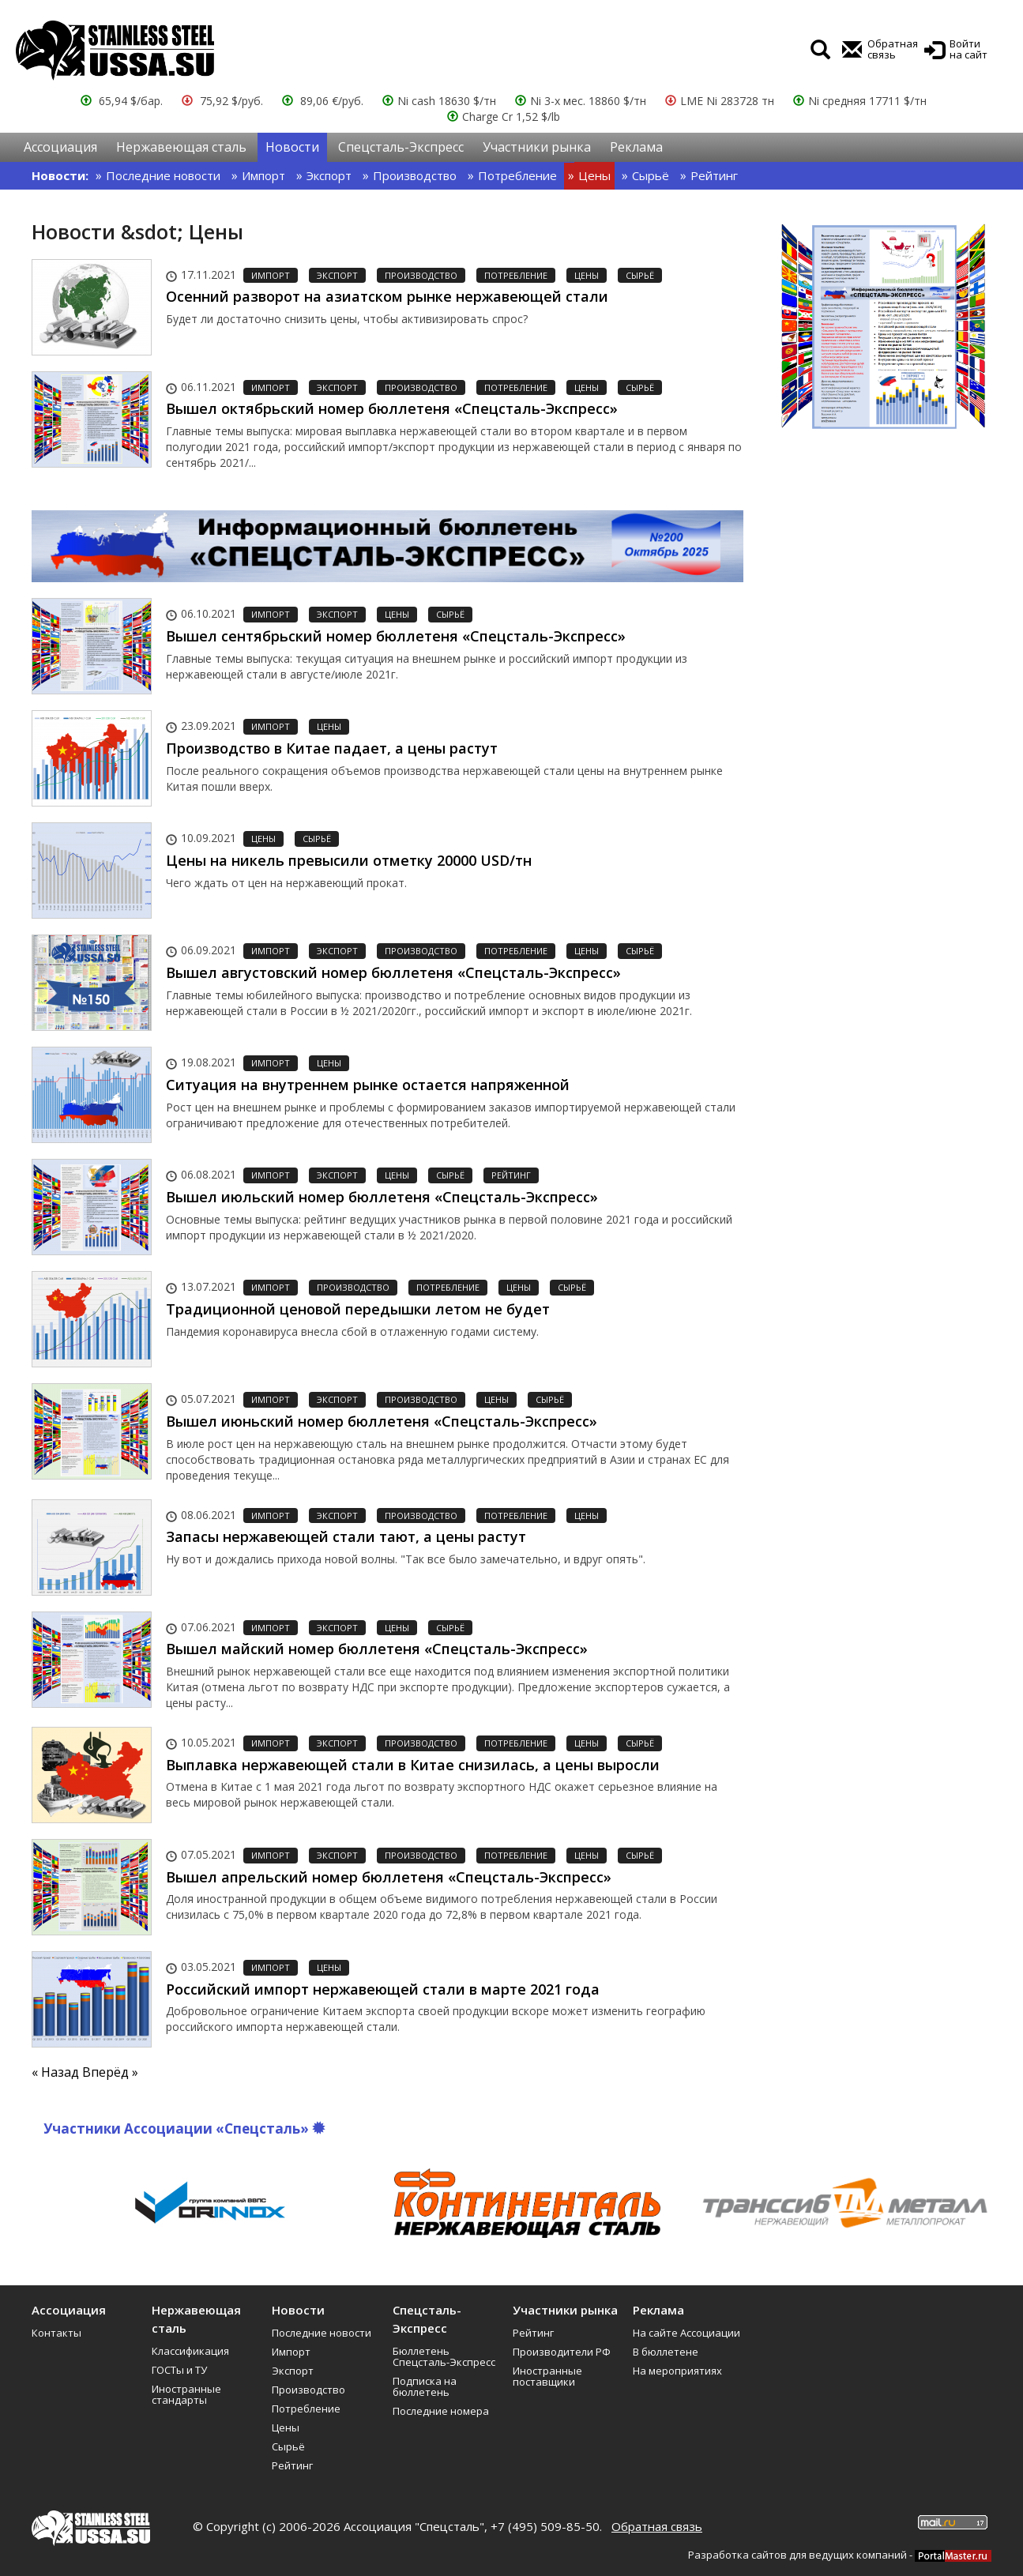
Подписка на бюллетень (425, 2386)
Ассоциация (60, 147)
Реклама (636, 147)
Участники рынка (537, 147)
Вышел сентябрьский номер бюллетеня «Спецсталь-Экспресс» (396, 635)
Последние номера (441, 2410)
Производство (415, 175)
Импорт (263, 175)
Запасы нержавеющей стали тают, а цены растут (346, 1536)
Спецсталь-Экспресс (401, 147)
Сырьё (650, 175)
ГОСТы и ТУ (179, 2369)
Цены (594, 175)
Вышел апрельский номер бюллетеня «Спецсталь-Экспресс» (388, 1876)
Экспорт (329, 175)
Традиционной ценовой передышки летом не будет (358, 1308)
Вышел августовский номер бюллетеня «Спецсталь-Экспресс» (393, 972)
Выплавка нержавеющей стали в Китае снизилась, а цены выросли (413, 1764)
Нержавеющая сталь (181, 147)
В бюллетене (665, 2351)
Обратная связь (656, 2526)
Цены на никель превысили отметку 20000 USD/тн (349, 860)
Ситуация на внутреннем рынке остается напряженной (368, 1084)
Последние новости (163, 175)
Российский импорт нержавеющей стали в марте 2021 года (383, 1989)
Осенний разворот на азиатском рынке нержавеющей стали (387, 296)
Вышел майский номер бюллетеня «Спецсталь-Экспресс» (377, 1648)
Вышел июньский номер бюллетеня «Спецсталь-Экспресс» (381, 1421)
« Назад (57, 2072)
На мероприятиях (677, 2370)
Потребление (517, 175)
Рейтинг (714, 175)
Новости (292, 147)
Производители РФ (562, 2351)
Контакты (56, 2332)
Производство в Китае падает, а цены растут (332, 748)
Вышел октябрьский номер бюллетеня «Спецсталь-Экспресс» (392, 408)
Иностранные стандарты (186, 2394)
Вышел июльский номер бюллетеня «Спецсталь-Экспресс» (382, 1196)
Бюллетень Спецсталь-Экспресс (444, 2356)
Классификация (190, 2350)
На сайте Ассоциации (686, 2332)
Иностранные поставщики (547, 2376)
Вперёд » (110, 2072)
